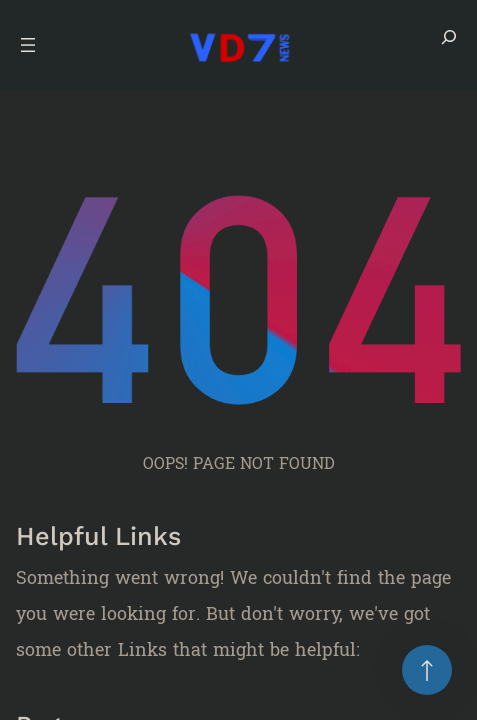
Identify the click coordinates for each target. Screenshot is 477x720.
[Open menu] (28, 45)
